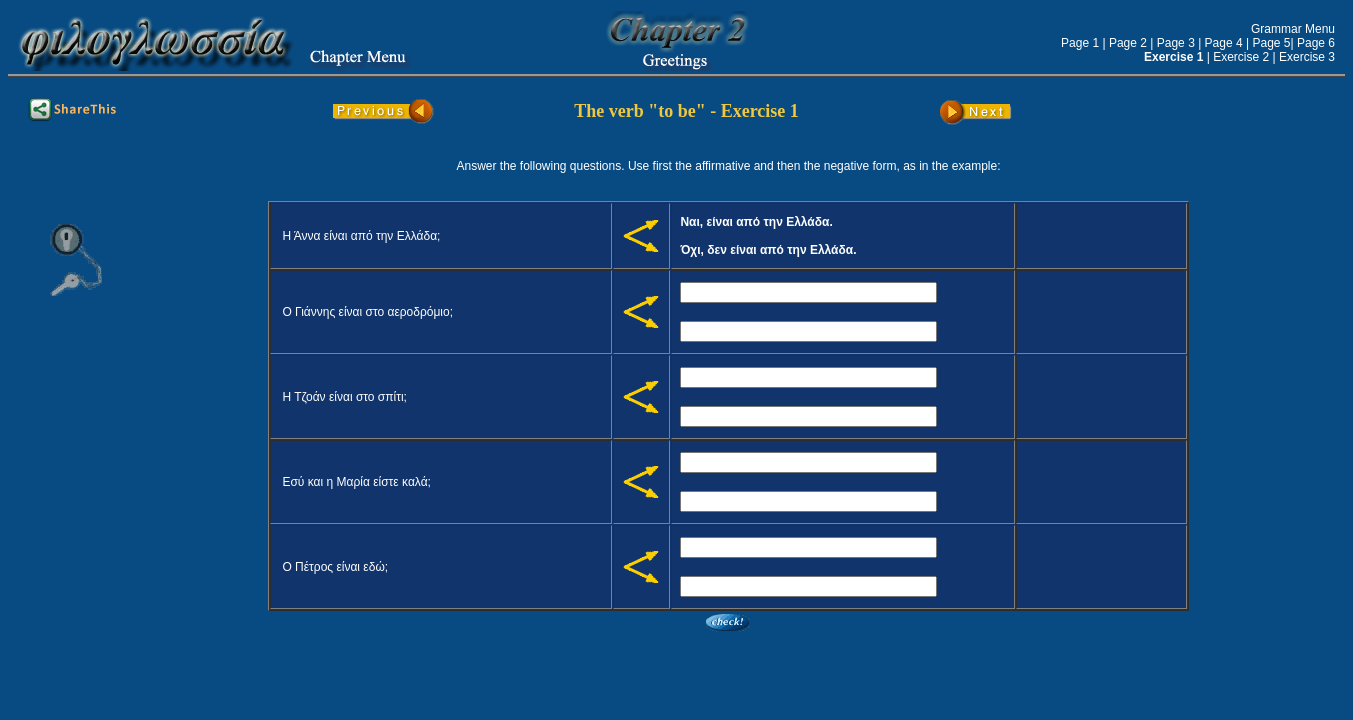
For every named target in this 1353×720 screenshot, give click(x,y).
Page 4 (1224, 43)
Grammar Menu (1293, 29)
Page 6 (1316, 43)
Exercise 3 (1307, 57)
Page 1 (1080, 43)
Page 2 (1128, 43)
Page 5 (1271, 43)
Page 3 (1176, 43)
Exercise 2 (1241, 57)
